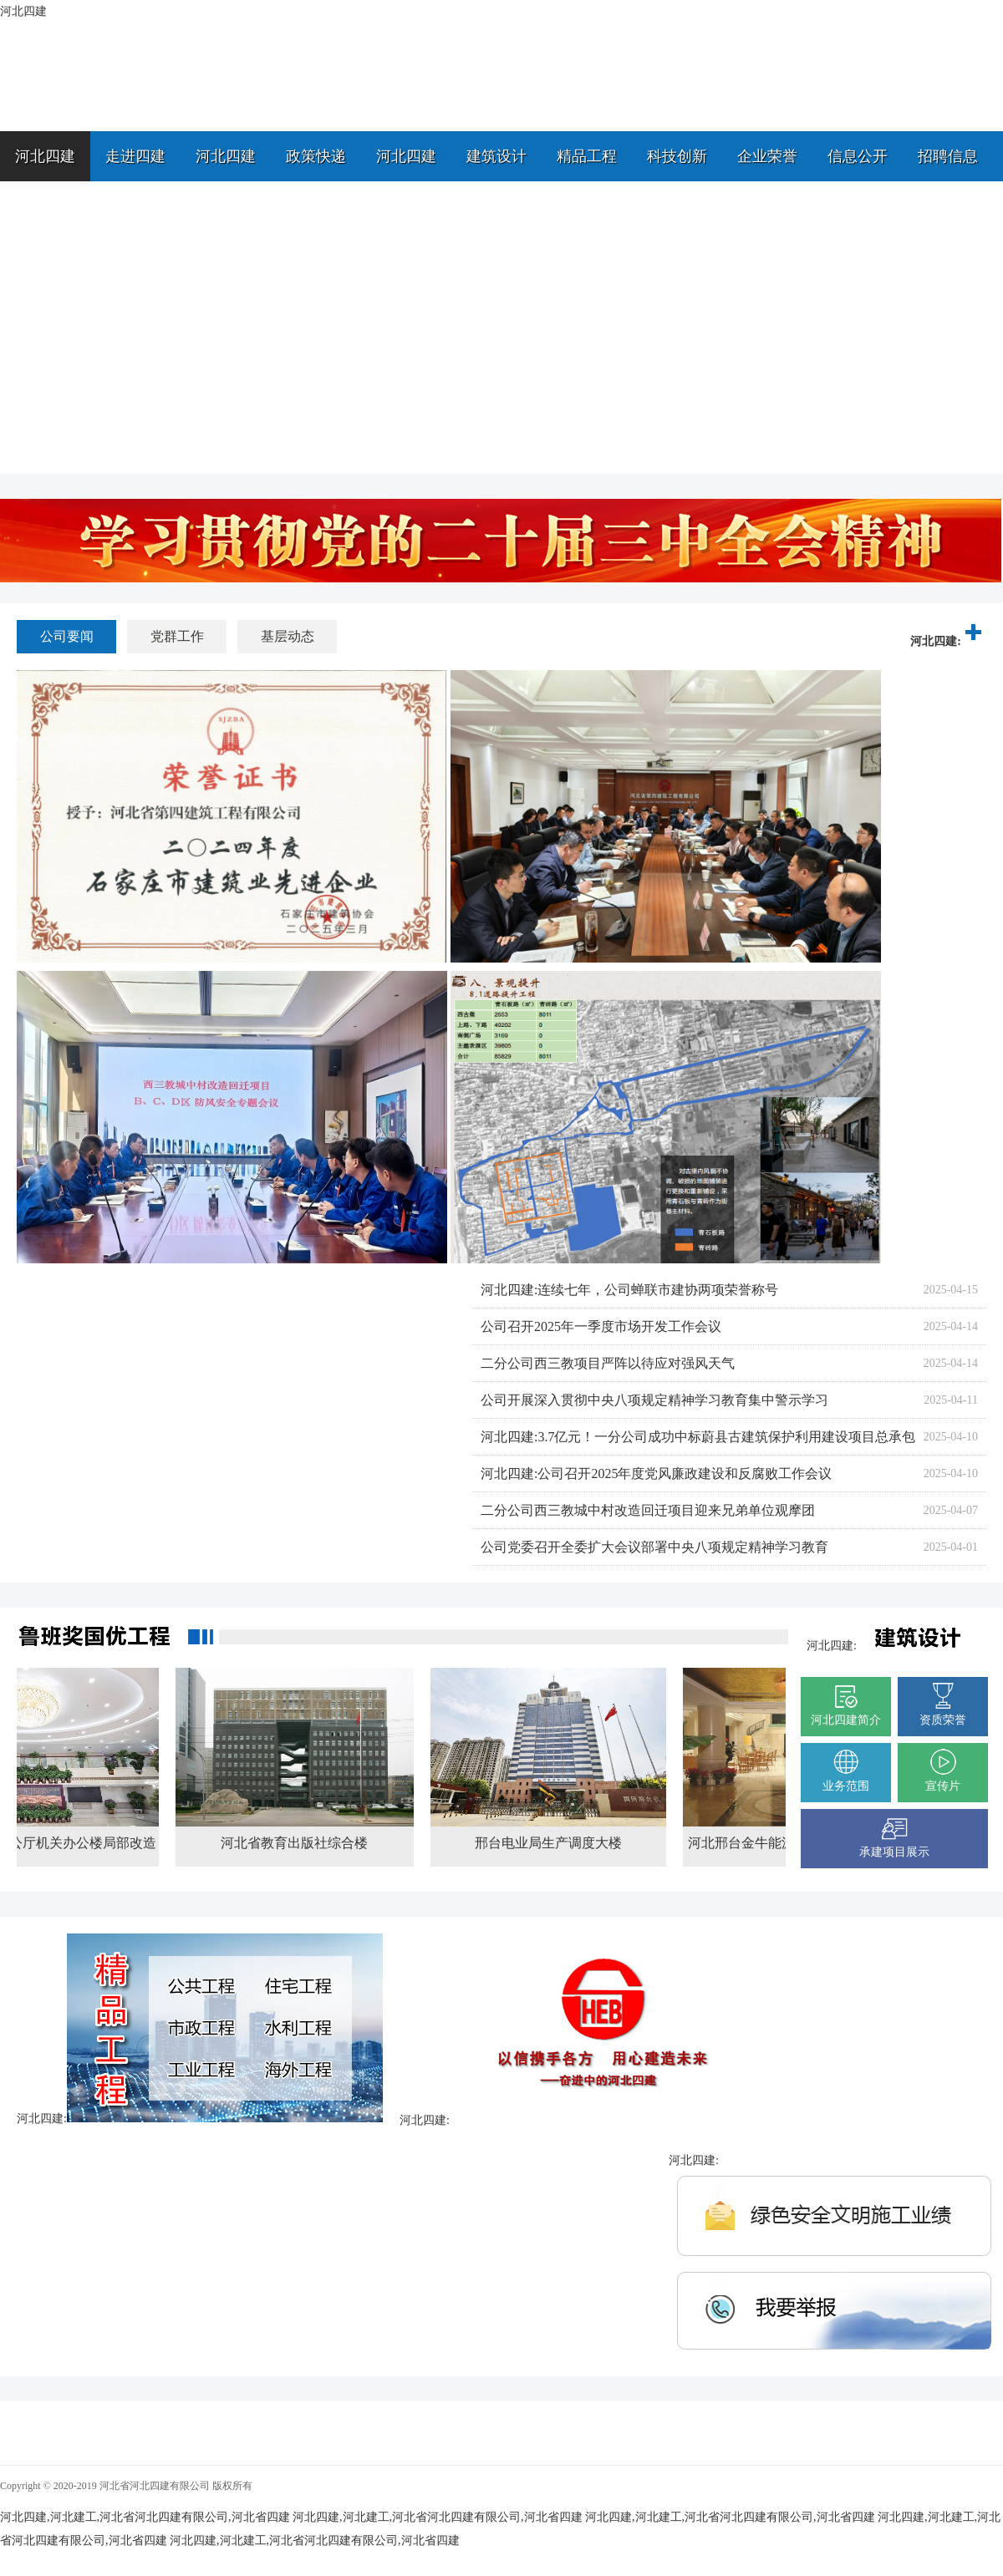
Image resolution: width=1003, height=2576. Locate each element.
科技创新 (677, 156)
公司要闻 (67, 636)
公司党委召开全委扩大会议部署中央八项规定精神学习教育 (654, 1547)
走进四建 (135, 156)
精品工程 (587, 156)
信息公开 (857, 156)
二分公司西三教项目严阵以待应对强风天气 (608, 1363)
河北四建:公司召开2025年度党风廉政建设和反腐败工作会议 (656, 1473)
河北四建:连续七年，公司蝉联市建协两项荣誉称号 (629, 1290)
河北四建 (45, 156)
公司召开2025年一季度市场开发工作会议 (601, 1326)
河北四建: (948, 641)
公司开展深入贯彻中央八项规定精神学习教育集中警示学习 (654, 1400)
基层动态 (287, 636)
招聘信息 (948, 156)
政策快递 (316, 156)
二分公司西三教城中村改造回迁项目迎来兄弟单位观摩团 (648, 1510)
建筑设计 (496, 156)
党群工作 (177, 636)
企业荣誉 (767, 156)
